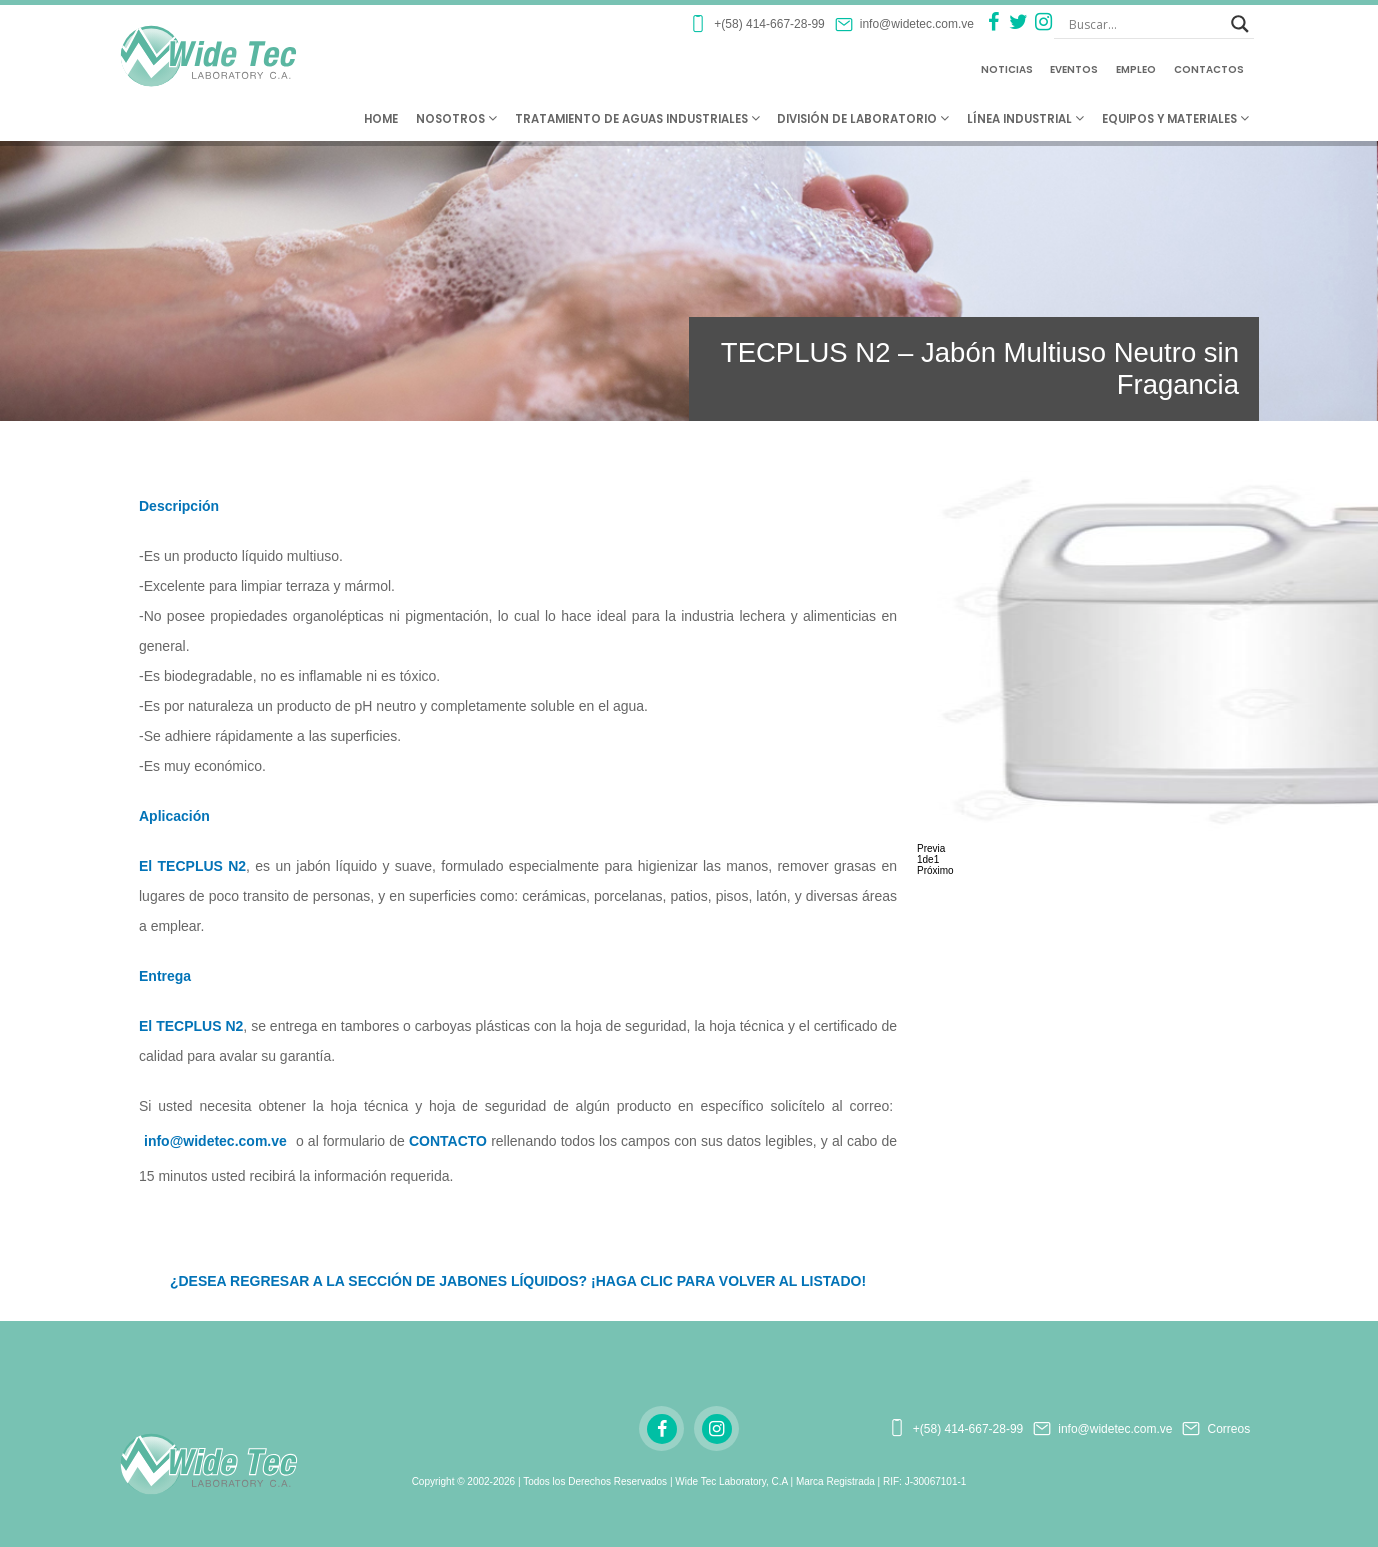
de (928, 859)
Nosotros (456, 119)
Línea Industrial (1025, 119)
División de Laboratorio (863, 119)
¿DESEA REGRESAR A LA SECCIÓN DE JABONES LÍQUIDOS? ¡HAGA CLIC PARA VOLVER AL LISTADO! (518, 1281)
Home (381, 119)
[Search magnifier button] (1240, 24)
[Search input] (1145, 24)
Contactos (1209, 69)
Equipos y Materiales (1175, 119)
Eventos (1074, 69)
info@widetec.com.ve (215, 1141)
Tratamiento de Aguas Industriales (637, 119)
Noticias (1007, 69)
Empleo (1136, 69)
